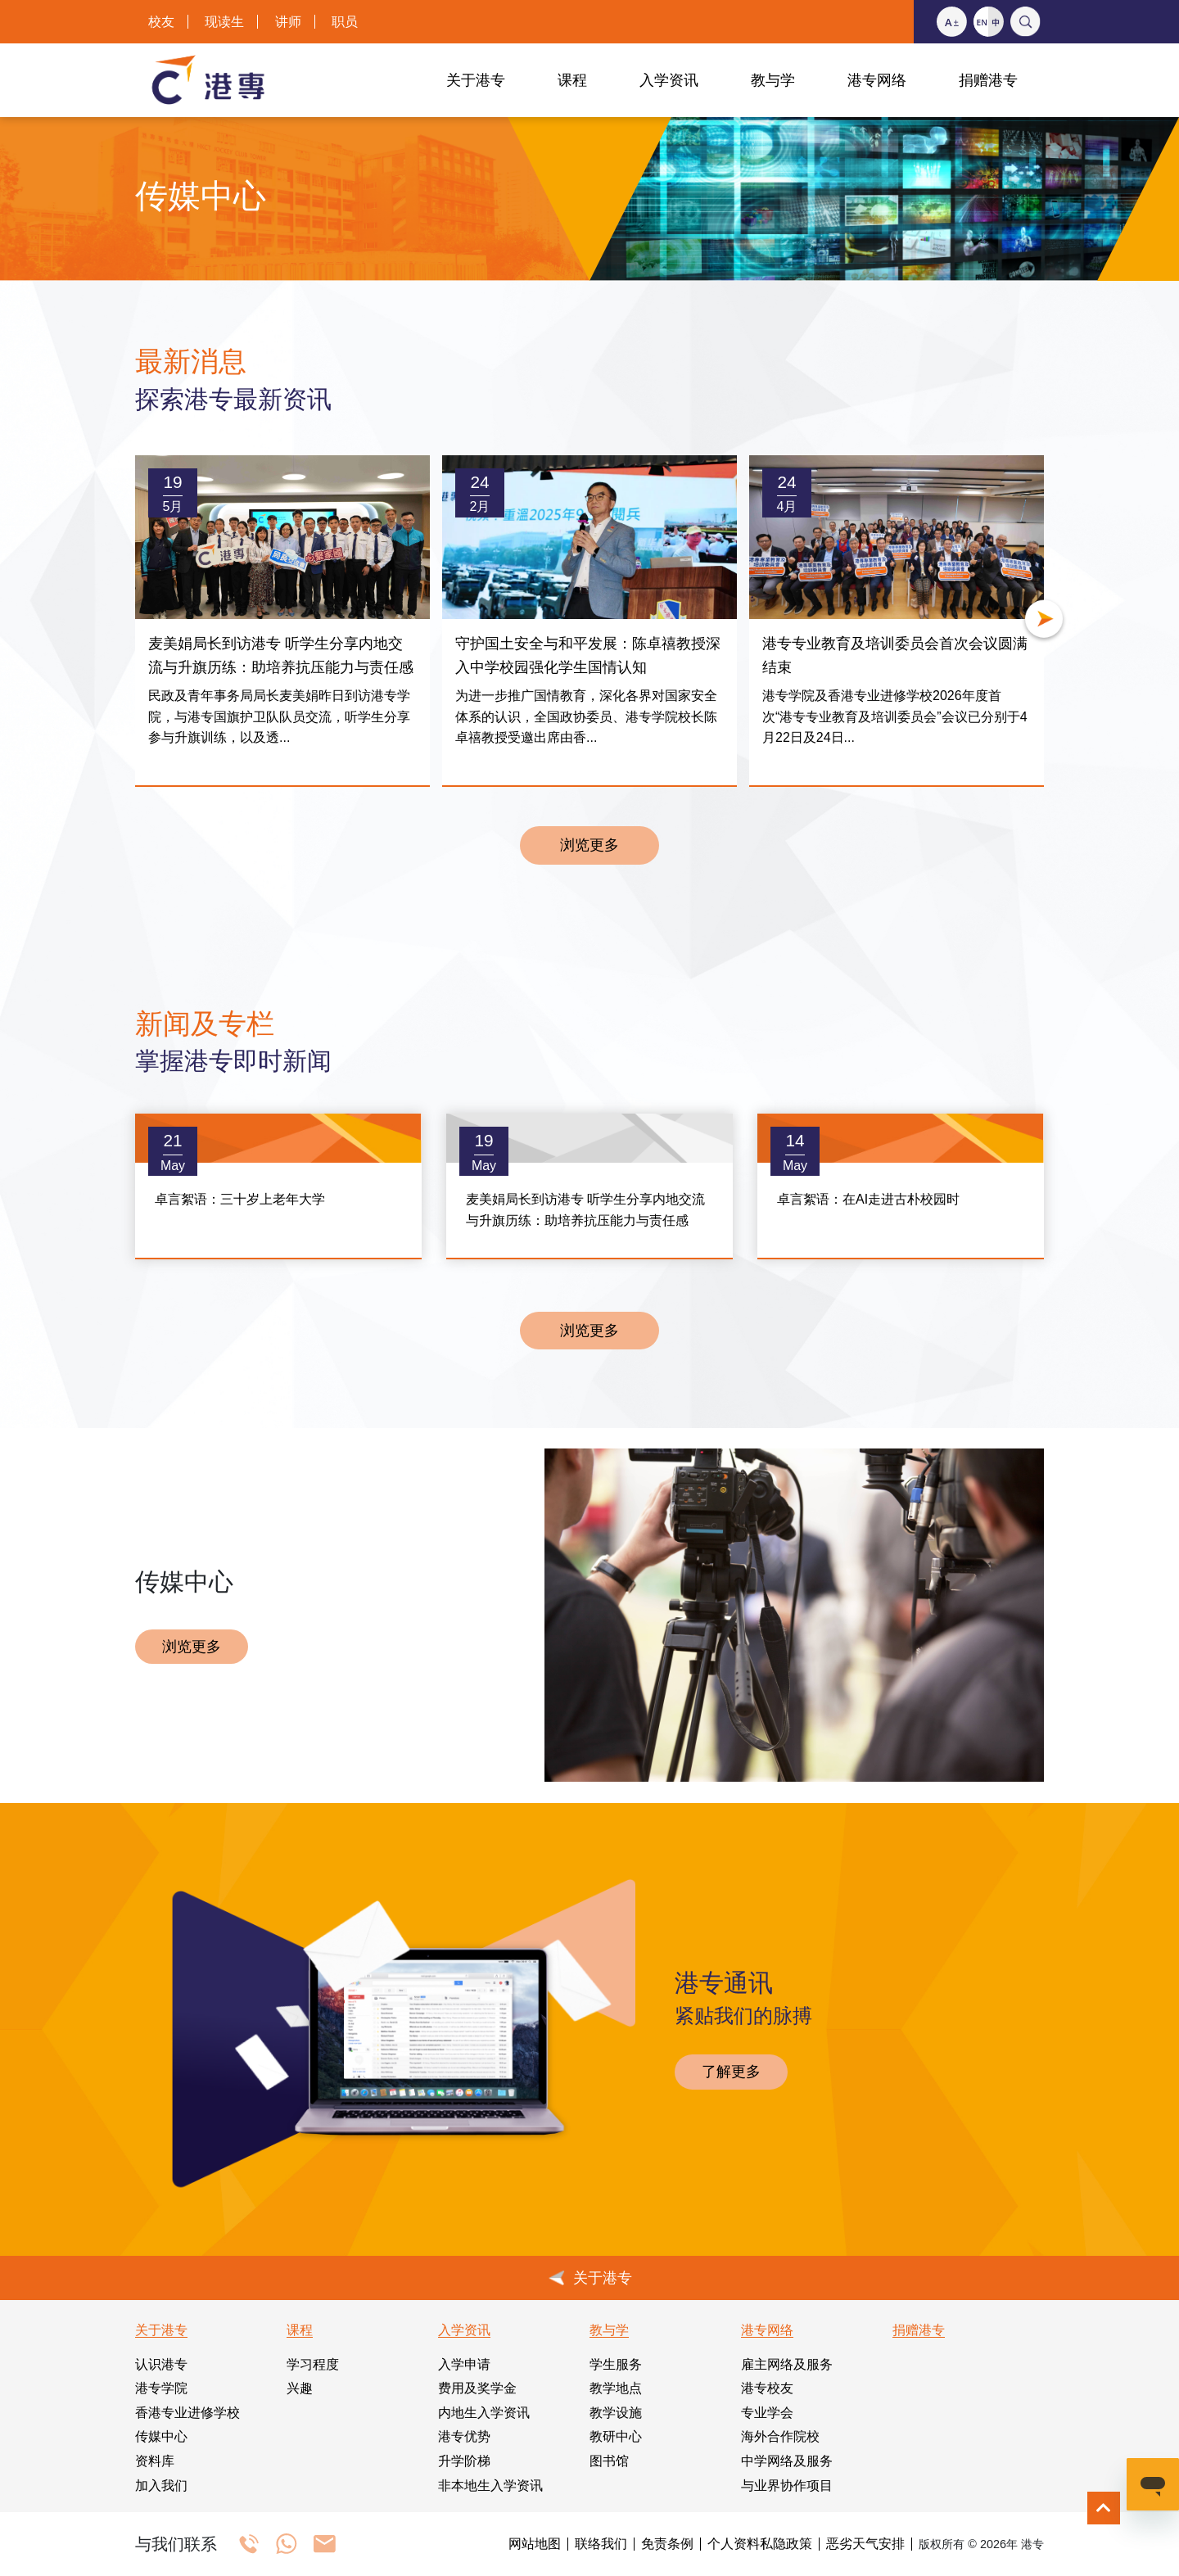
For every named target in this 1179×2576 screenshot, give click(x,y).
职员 (345, 22)
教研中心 (616, 2436)
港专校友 (767, 2388)
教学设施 (616, 2413)
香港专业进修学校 (187, 2413)
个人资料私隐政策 (759, 2544)
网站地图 (534, 2544)
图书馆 (609, 2461)
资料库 (154, 2461)
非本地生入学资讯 (490, 2485)
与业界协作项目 (787, 2485)
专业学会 (767, 2413)
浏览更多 (589, 845)
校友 (161, 22)
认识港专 (161, 2364)
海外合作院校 (780, 2436)
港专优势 (464, 2436)
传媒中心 (161, 2436)
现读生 (224, 22)
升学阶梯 (464, 2461)
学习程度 (313, 2364)
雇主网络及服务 (787, 2364)
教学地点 (616, 2388)
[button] (1043, 620)
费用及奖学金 (477, 2388)
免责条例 (667, 2544)
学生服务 (616, 2364)
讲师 (288, 22)
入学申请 (464, 2364)
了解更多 (731, 2071)
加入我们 (161, 2485)
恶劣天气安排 (865, 2544)
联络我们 (601, 2544)
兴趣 (300, 2388)
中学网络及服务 (787, 2461)
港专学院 (161, 2388)
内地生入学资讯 (484, 2413)
